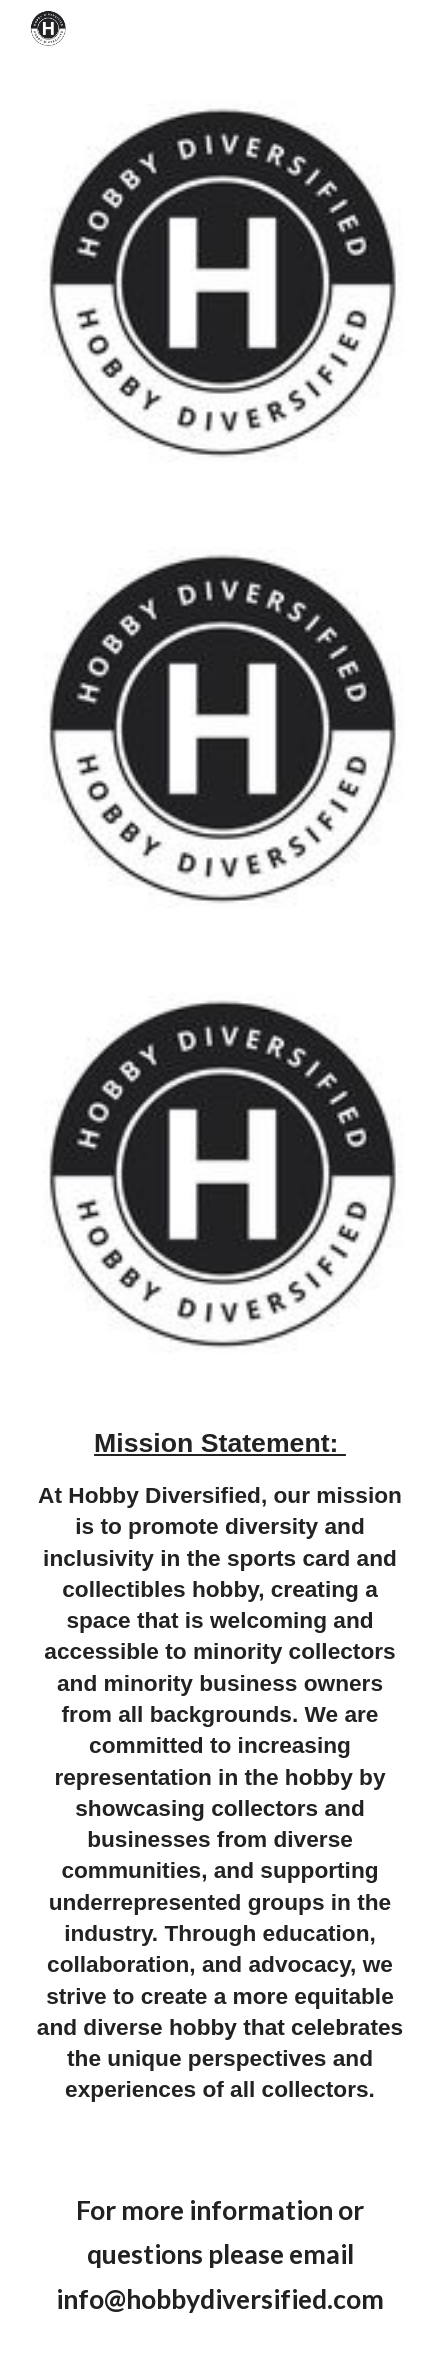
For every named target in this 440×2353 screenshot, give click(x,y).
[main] (220, 1774)
